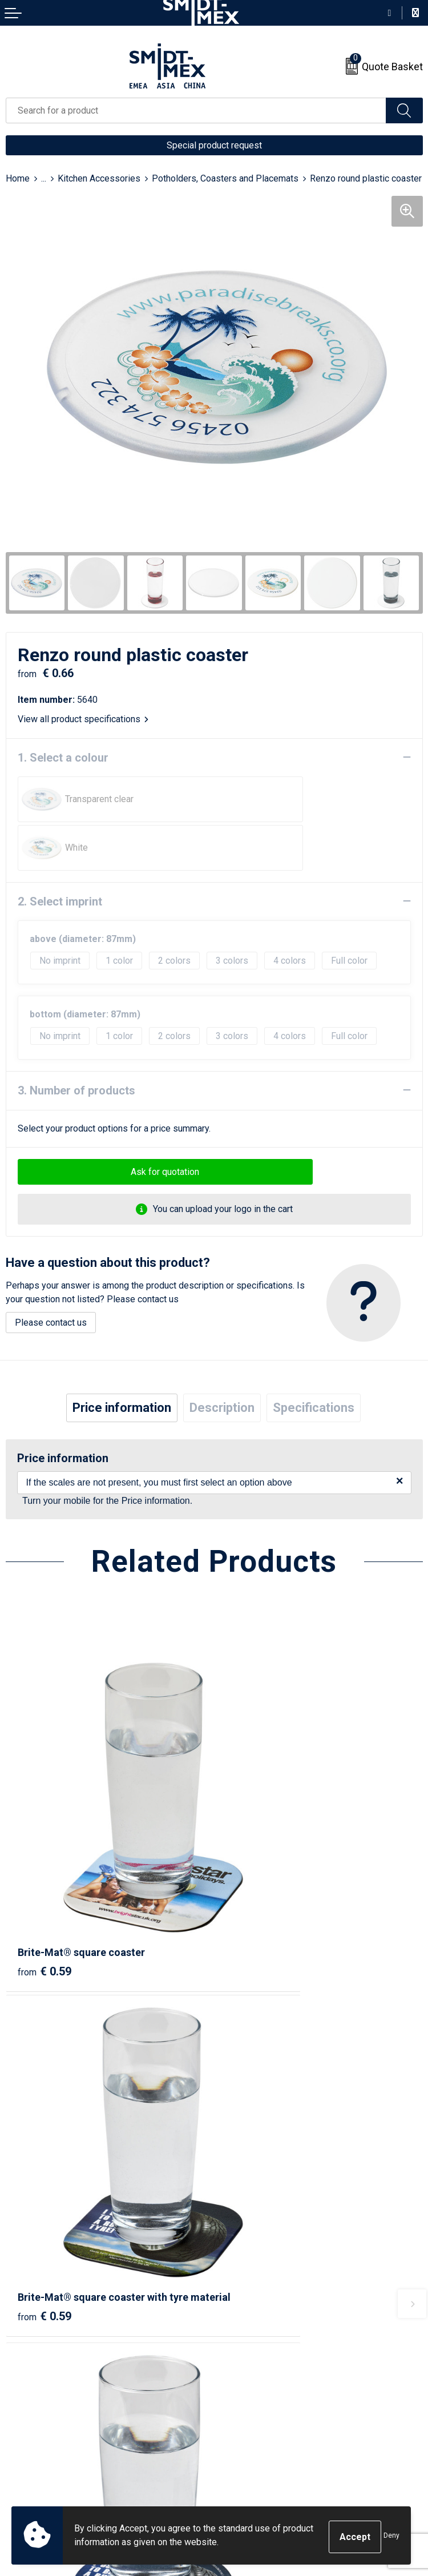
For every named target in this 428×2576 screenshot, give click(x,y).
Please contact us (51, 1274)
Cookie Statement (255, 2411)
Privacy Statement (256, 2429)
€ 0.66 (253, 2113)
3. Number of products (76, 1042)
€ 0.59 (44, 1837)
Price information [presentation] (121, 1359)
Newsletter (242, 2242)
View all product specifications (83, 719)
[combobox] (196, 110)
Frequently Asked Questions (276, 2260)
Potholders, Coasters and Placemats (225, 178)
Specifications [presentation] (313, 1359)
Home (18, 178)
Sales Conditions (254, 2394)
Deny (391, 2537)
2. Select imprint (60, 853)
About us (237, 2225)
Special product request (214, 145)
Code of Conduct (253, 2446)
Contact (21, 2394)
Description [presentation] (222, 1359)
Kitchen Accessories (99, 178)
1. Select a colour (63, 757)
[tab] (121, 1359)
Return (18, 2411)
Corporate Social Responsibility (283, 2464)
